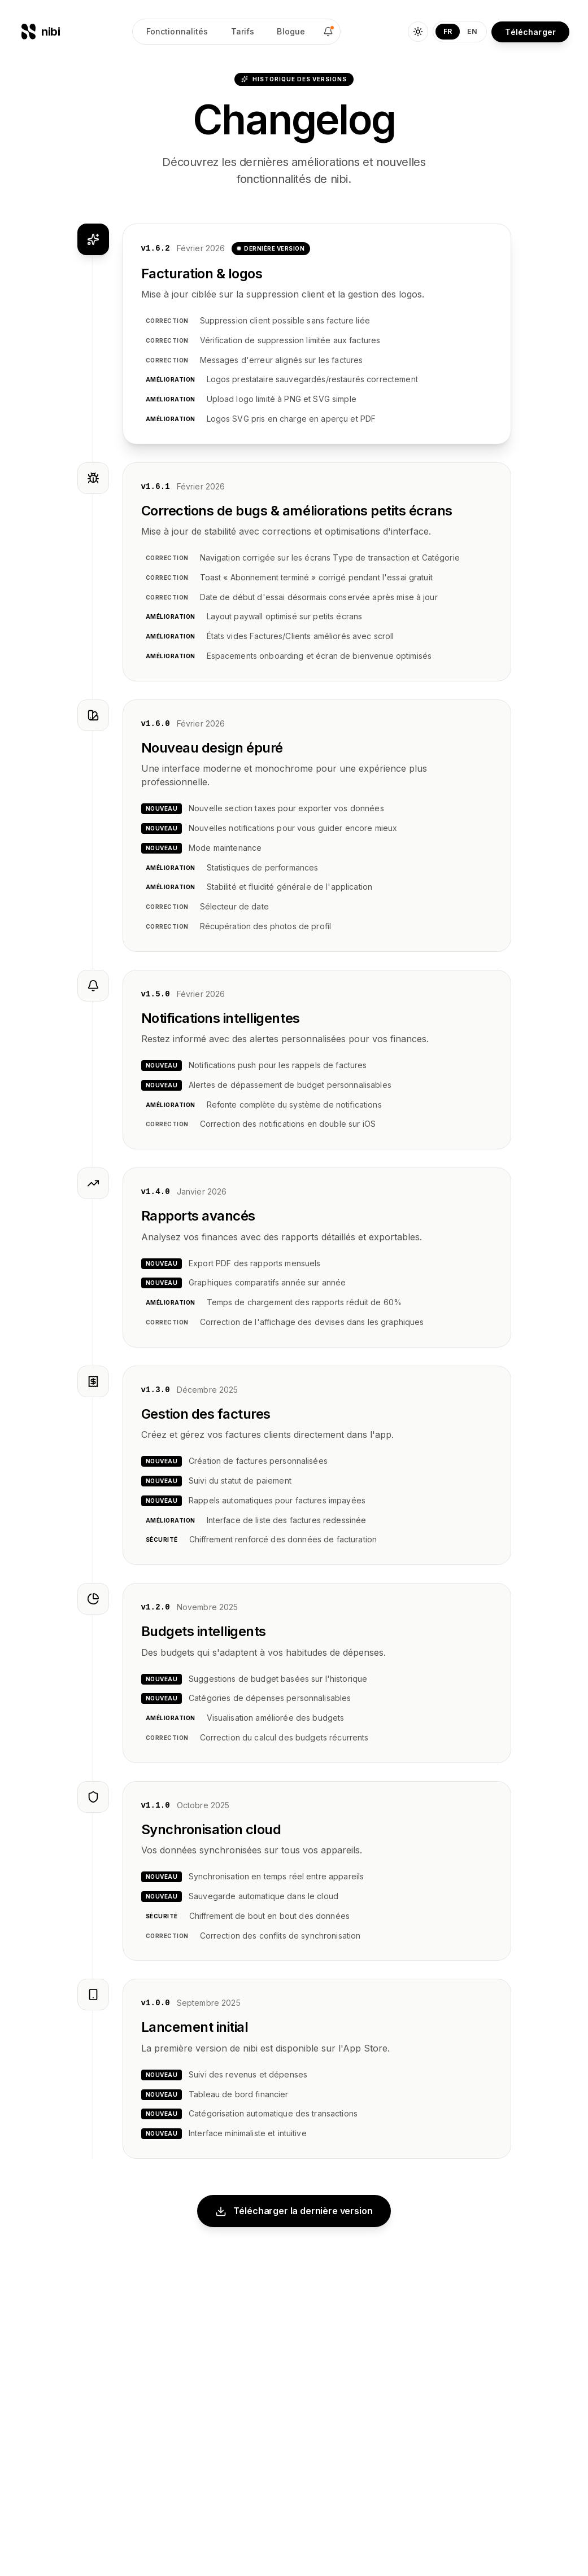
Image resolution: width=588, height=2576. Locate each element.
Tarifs (243, 31)
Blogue (291, 31)
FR (447, 31)
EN (472, 31)
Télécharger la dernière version (293, 2211)
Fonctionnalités (177, 31)
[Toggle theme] (418, 31)
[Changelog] (328, 31)
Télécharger (530, 32)
